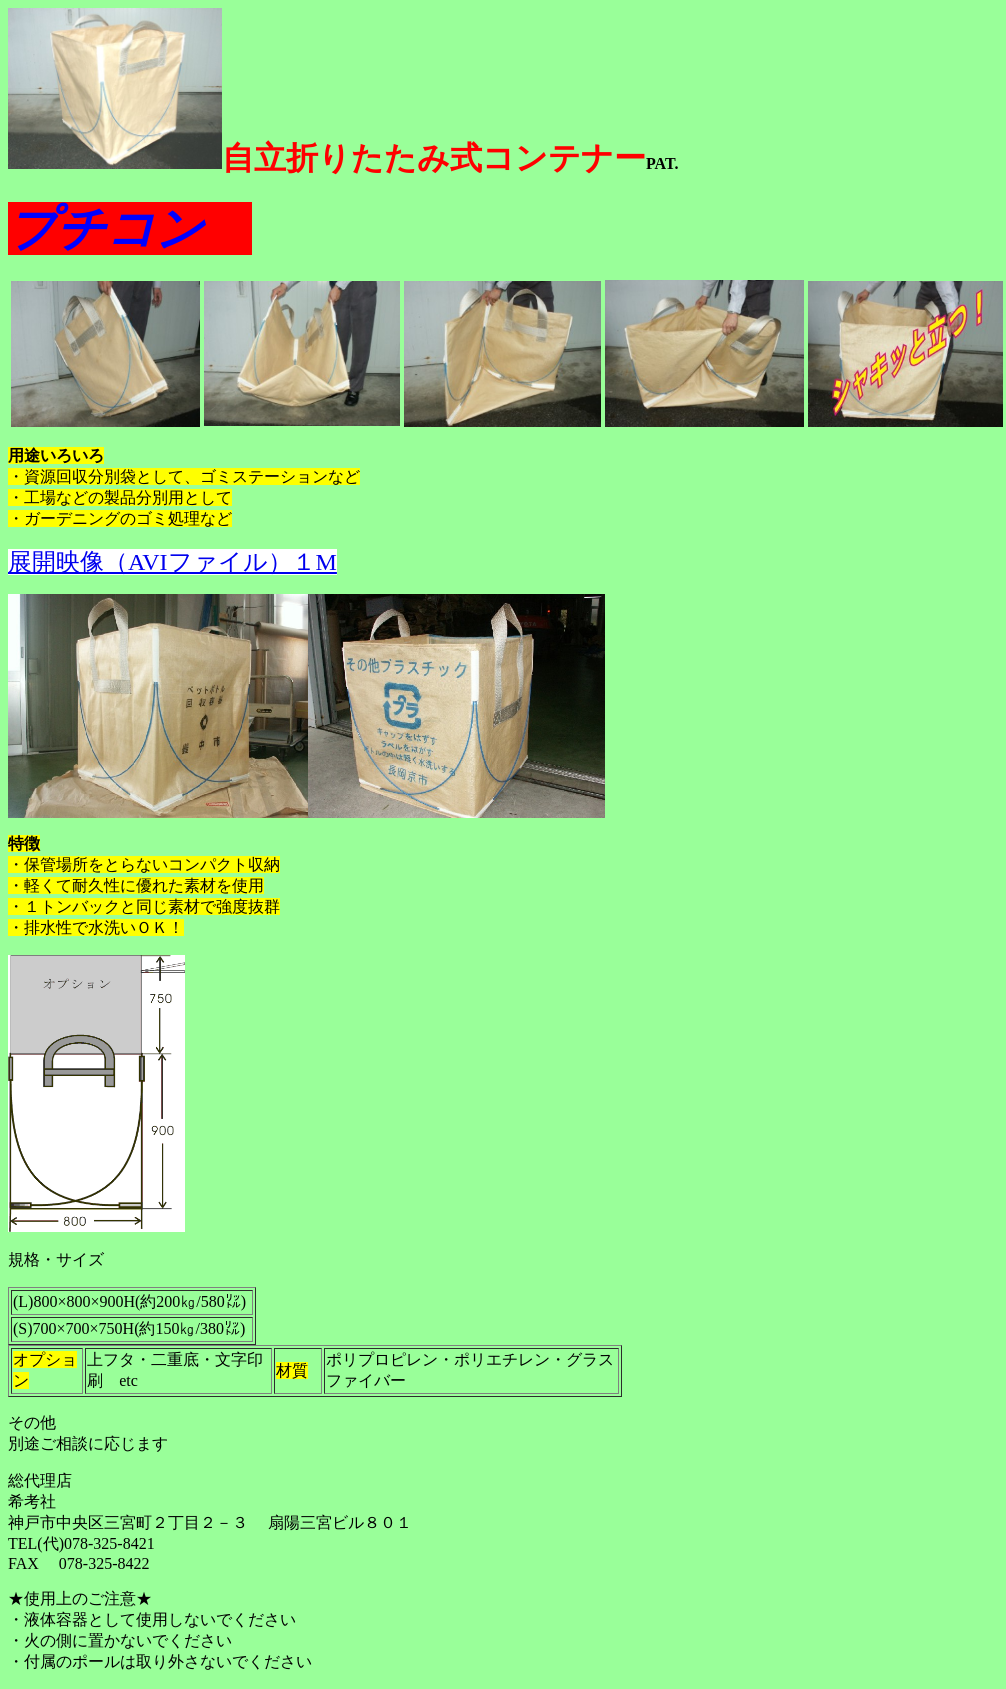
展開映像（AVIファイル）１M (172, 562)
